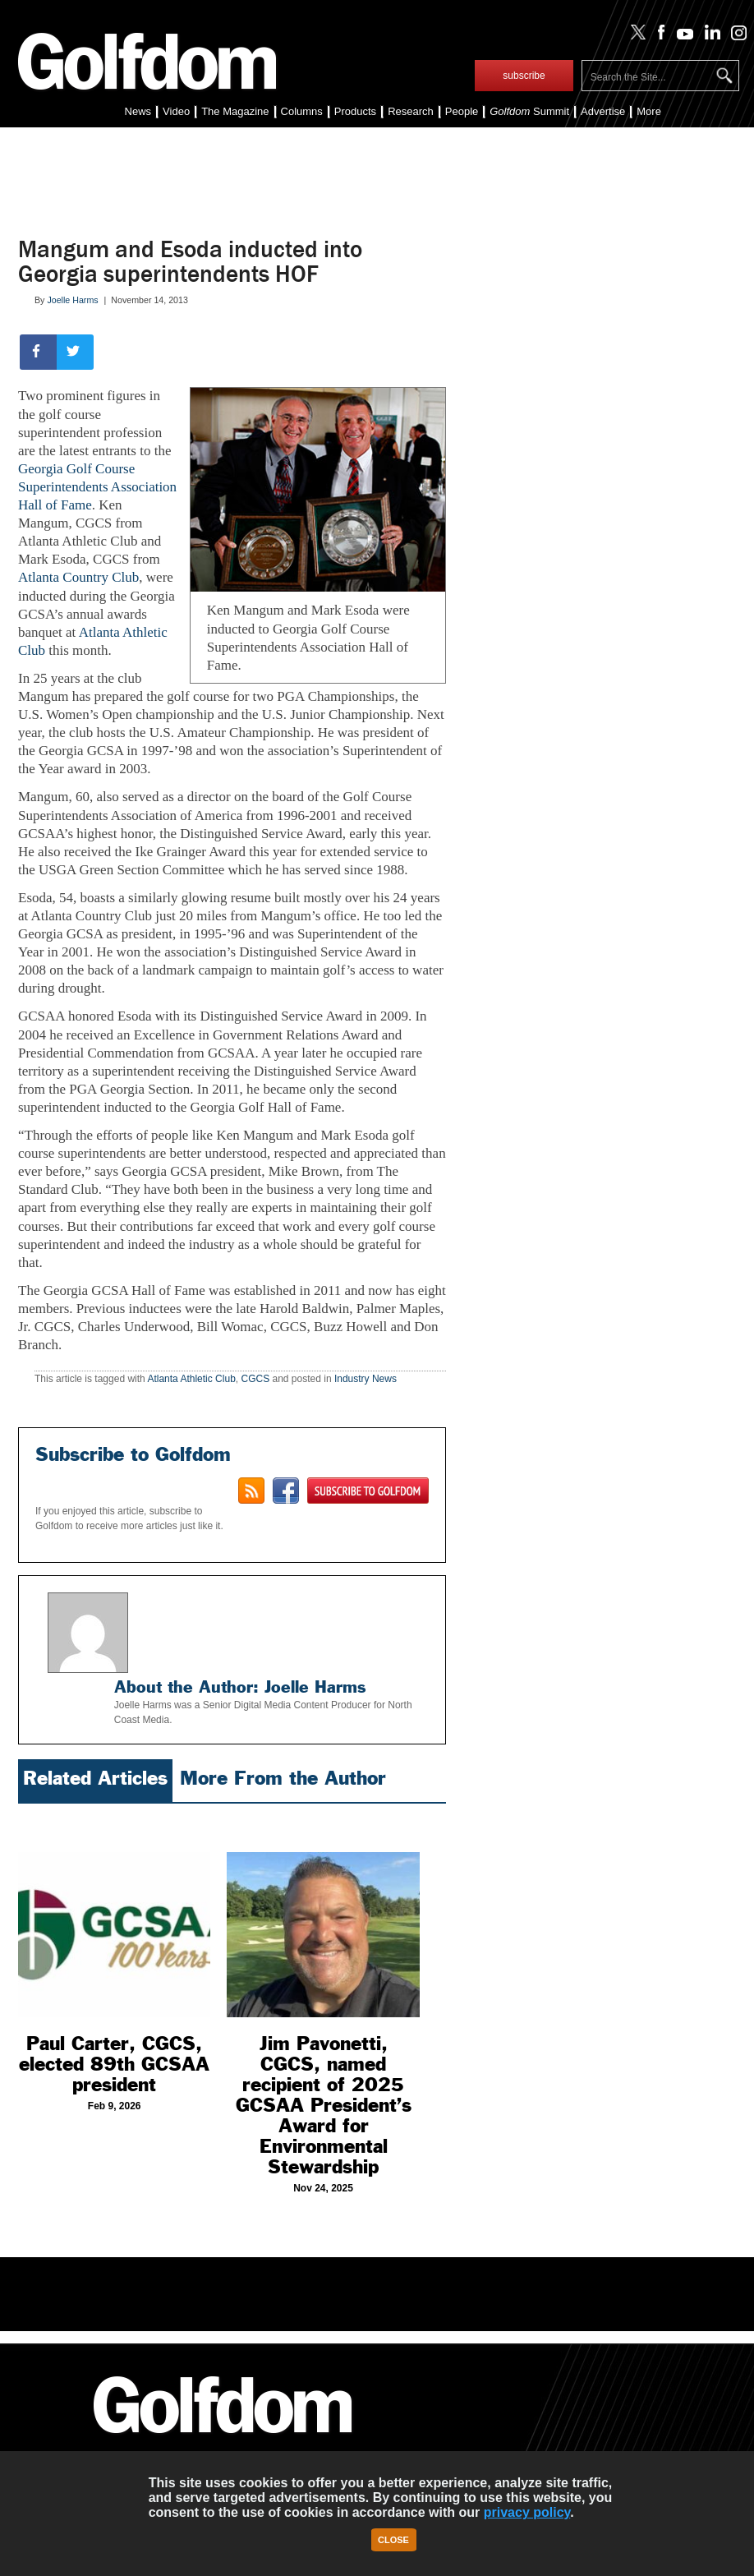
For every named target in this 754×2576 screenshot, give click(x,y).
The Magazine (235, 111)
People (461, 111)
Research (411, 111)
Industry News (365, 1379)
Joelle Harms (72, 300)
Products (355, 111)
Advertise (603, 111)
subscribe (524, 75)
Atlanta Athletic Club (191, 1379)
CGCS (255, 1379)
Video (176, 111)
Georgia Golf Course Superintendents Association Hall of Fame (97, 487)
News (138, 111)
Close (393, 2540)
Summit (529, 111)
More (649, 111)
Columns (302, 111)
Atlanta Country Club (78, 577)
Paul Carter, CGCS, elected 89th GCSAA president (114, 2064)
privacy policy (527, 2512)
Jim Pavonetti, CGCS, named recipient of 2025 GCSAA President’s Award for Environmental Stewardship (323, 2105)
